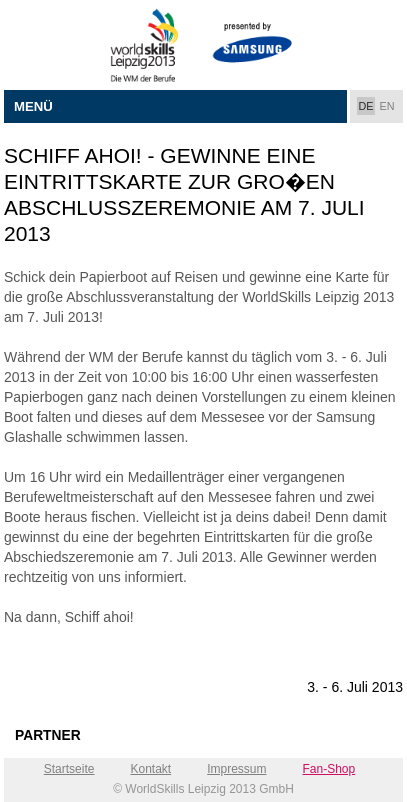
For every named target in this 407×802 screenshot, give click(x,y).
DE (366, 106)
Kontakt (150, 769)
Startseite (69, 769)
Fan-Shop (329, 769)
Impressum (236, 769)
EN (387, 106)
